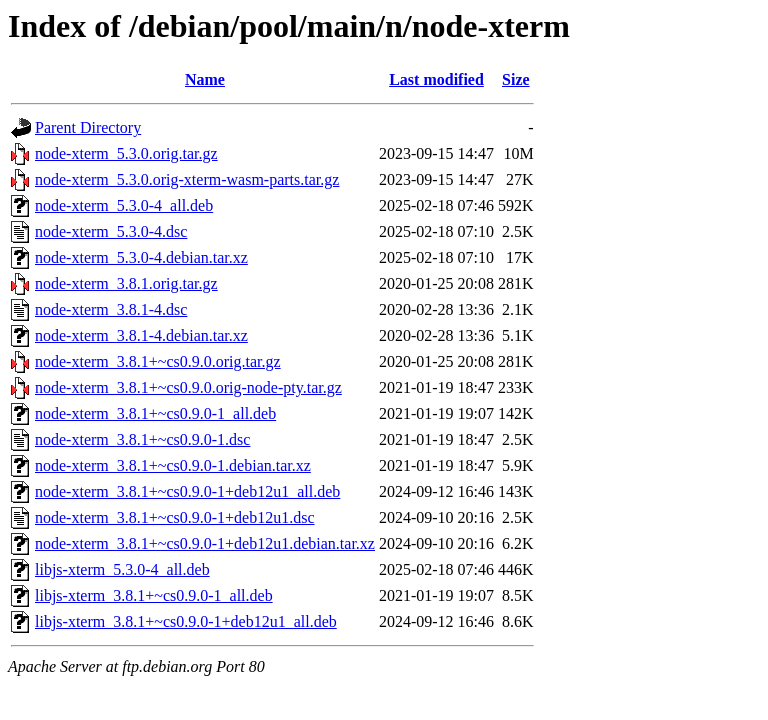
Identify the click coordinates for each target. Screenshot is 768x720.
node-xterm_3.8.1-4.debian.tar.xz (141, 335)
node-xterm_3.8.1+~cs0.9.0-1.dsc (142, 439)
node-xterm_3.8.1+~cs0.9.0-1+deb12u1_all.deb (187, 491)
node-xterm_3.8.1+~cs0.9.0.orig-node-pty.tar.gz (188, 387)
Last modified (436, 79)
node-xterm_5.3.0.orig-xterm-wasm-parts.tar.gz (187, 179)
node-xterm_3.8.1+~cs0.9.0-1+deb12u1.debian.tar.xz (205, 543)
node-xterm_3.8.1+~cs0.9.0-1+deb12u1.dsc (175, 517)
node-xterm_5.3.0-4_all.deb (124, 205)
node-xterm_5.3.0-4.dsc (111, 231)
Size (516, 79)
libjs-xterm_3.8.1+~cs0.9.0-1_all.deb (154, 595)
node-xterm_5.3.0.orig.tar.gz (126, 153)
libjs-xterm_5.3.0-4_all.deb (122, 569)
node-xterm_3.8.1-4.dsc (111, 309)
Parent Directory (88, 127)
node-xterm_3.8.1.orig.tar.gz (126, 283)
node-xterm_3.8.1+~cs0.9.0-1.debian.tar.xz (173, 465)
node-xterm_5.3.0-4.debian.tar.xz (141, 257)
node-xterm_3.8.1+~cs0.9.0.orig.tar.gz (158, 361)
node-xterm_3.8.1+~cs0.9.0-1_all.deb (155, 413)
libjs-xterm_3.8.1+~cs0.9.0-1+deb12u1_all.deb (186, 621)
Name (205, 79)
